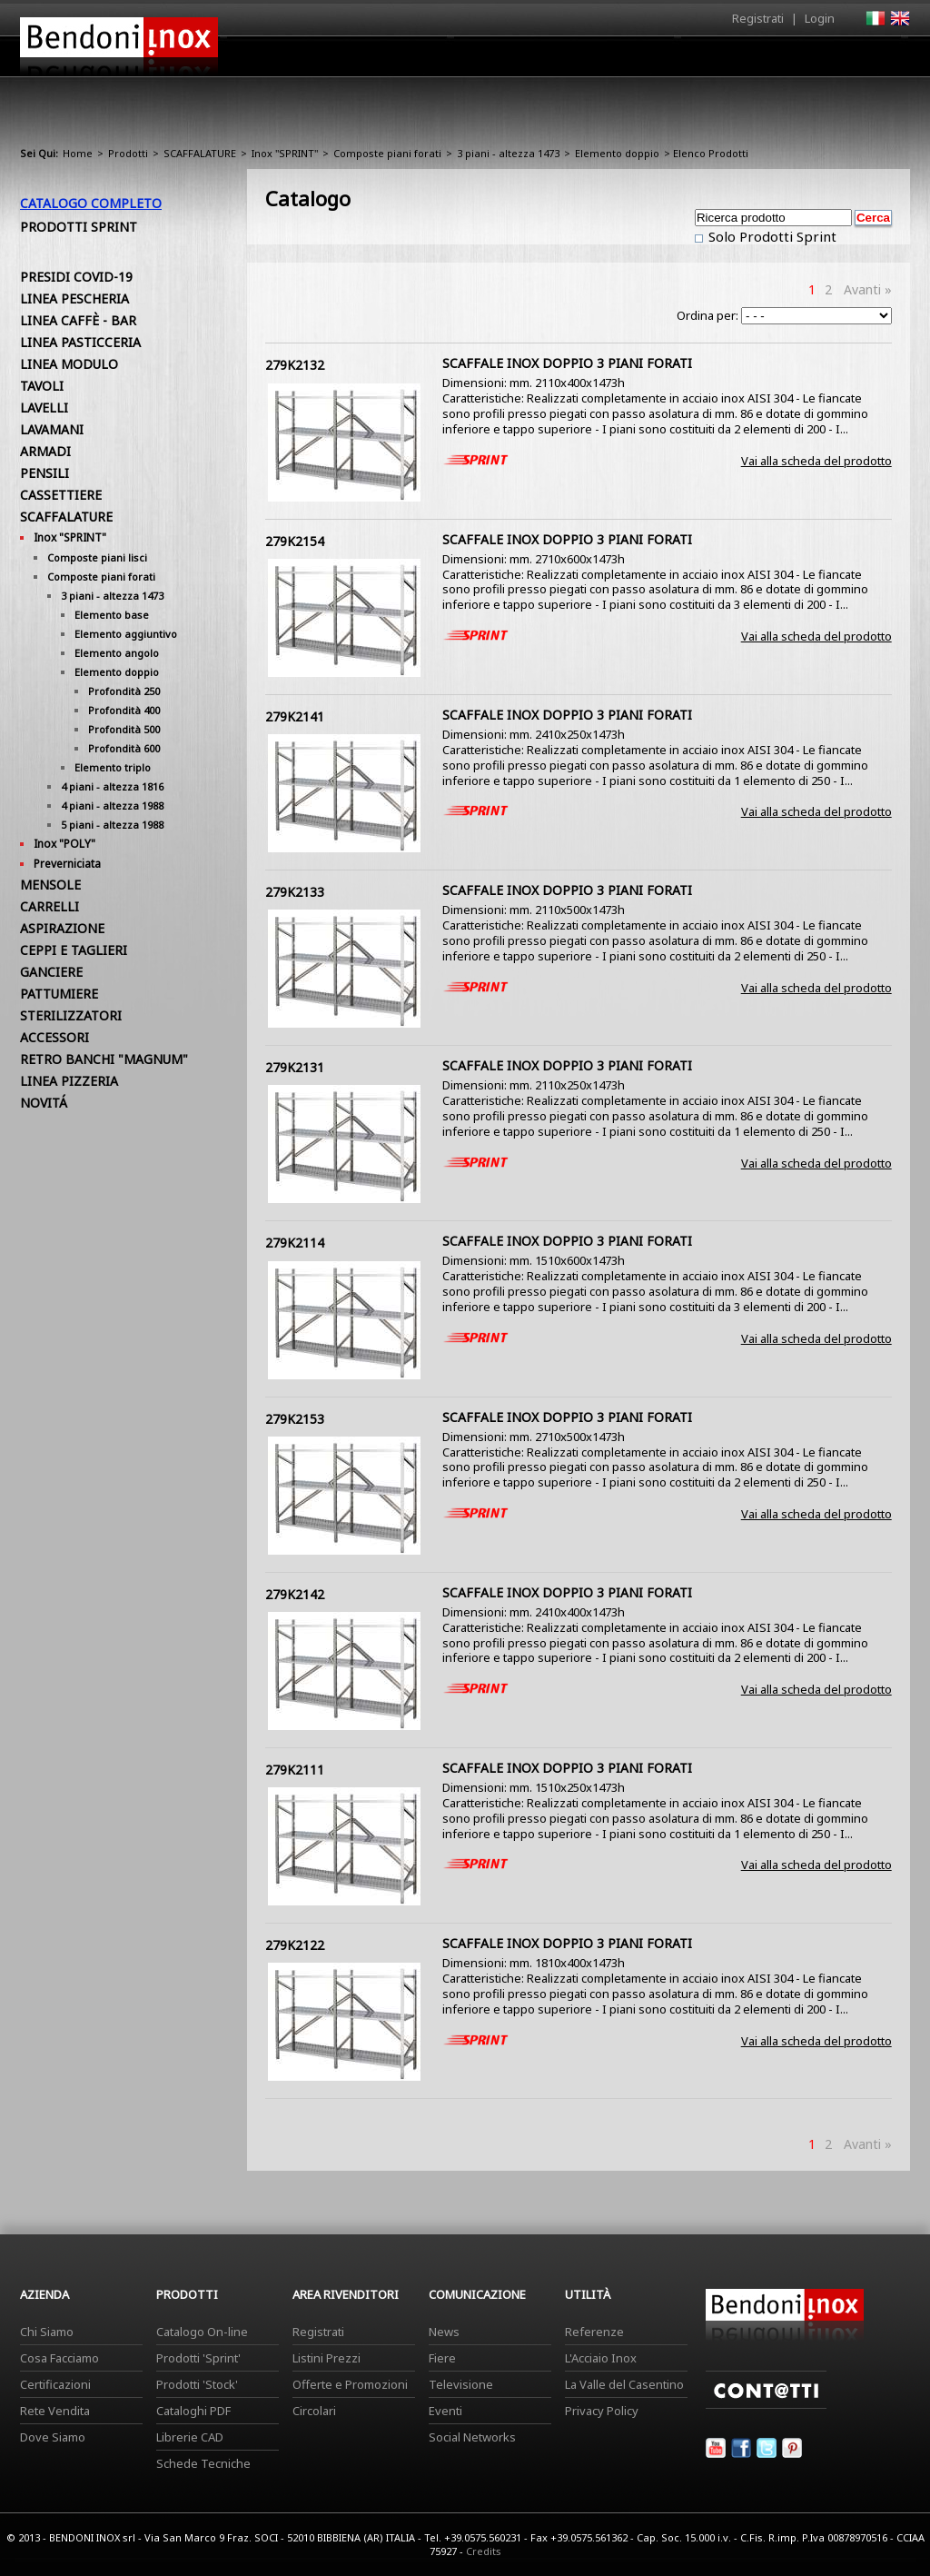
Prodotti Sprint (78, 226)
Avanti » (868, 289)
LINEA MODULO (69, 364)
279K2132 (294, 364)
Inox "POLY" (64, 843)
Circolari (314, 2410)
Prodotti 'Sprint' (198, 2358)
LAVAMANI (52, 429)
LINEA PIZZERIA (69, 1080)
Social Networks (472, 2437)
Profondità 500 (124, 729)
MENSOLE (50, 884)
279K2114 (294, 1242)
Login (820, 18)
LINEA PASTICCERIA (80, 342)
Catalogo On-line (202, 2331)
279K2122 (294, 1945)
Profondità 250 (124, 691)
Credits (483, 2551)
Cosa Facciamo (59, 2358)
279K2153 (294, 1418)
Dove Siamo (52, 2437)
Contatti (885, 56)
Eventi (445, 2410)
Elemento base (111, 615)
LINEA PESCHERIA (74, 298)
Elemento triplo (112, 767)
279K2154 (294, 541)
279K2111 (294, 1769)
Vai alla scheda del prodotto (816, 461)
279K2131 (294, 1067)
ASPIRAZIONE (62, 928)
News (444, 2331)
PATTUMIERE (59, 993)
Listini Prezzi (326, 2358)
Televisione (461, 2384)
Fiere (442, 2358)
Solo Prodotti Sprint (770, 236)
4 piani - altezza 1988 (112, 805)
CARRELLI (49, 906)
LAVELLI (44, 407)
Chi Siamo (47, 2331)
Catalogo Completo (91, 203)
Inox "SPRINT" (285, 153)
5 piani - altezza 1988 (112, 824)
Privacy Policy (601, 2410)
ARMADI (45, 451)
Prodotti (507, 61)
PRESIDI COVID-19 (76, 276)
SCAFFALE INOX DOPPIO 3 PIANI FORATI (567, 363)
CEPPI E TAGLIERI (73, 950)
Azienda (432, 61)
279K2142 (294, 1594)
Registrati (758, 18)
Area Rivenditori (606, 61)
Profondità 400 (124, 710)
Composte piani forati (387, 153)
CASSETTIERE (61, 494)
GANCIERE (51, 971)
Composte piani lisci (97, 557)
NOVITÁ (43, 1102)
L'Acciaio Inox (601, 2358)
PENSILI (44, 473)
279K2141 (294, 716)
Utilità (815, 61)
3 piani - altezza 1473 (508, 153)
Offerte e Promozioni (350, 2384)
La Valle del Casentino (624, 2384)
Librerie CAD (189, 2437)
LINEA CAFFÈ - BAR (78, 320)
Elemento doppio (617, 153)
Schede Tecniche (203, 2463)
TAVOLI (42, 385)
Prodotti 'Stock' (197, 2384)
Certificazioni (55, 2384)
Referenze (594, 2331)
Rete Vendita (55, 2410)
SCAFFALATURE (199, 153)
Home (363, 56)
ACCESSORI (54, 1037)
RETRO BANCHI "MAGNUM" (104, 1059)
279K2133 (294, 891)
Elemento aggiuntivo (125, 634)
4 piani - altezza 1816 (112, 786)
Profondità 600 (124, 748)
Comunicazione (725, 61)
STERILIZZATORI (71, 1015)
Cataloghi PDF (193, 2410)
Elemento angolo (116, 653)
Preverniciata (67, 863)
